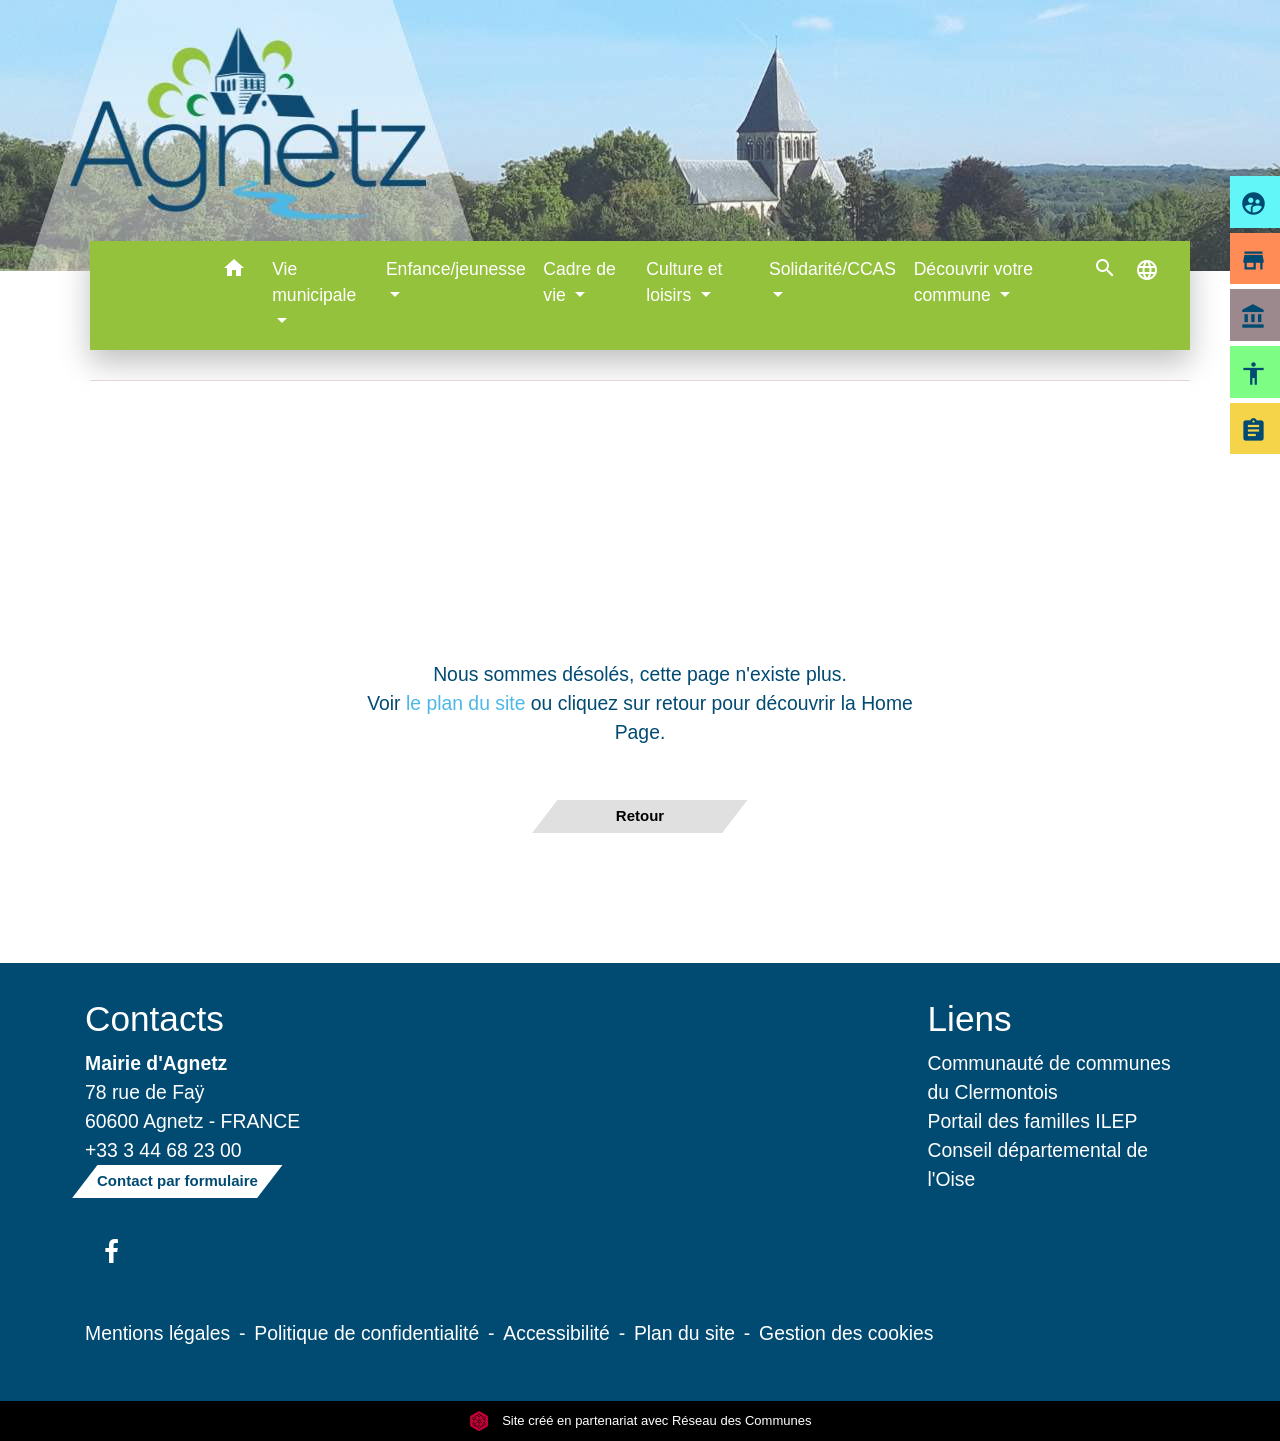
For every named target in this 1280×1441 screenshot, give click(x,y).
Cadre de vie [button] (579, 282)
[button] (233, 271)
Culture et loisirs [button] (684, 282)
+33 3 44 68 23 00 (163, 1150)
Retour (640, 815)
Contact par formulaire (177, 1180)
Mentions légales (157, 1333)
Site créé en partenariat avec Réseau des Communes (640, 1420)
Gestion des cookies (846, 1333)
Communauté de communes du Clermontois (1049, 1077)
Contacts (154, 1018)
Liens (970, 1018)
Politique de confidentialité (366, 1333)
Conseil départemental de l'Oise (1038, 1164)
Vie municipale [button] (314, 282)
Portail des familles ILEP (1033, 1121)
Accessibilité (556, 1333)
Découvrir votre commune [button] (973, 282)
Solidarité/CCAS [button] (832, 269)
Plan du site (684, 1333)
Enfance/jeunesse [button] (456, 269)
